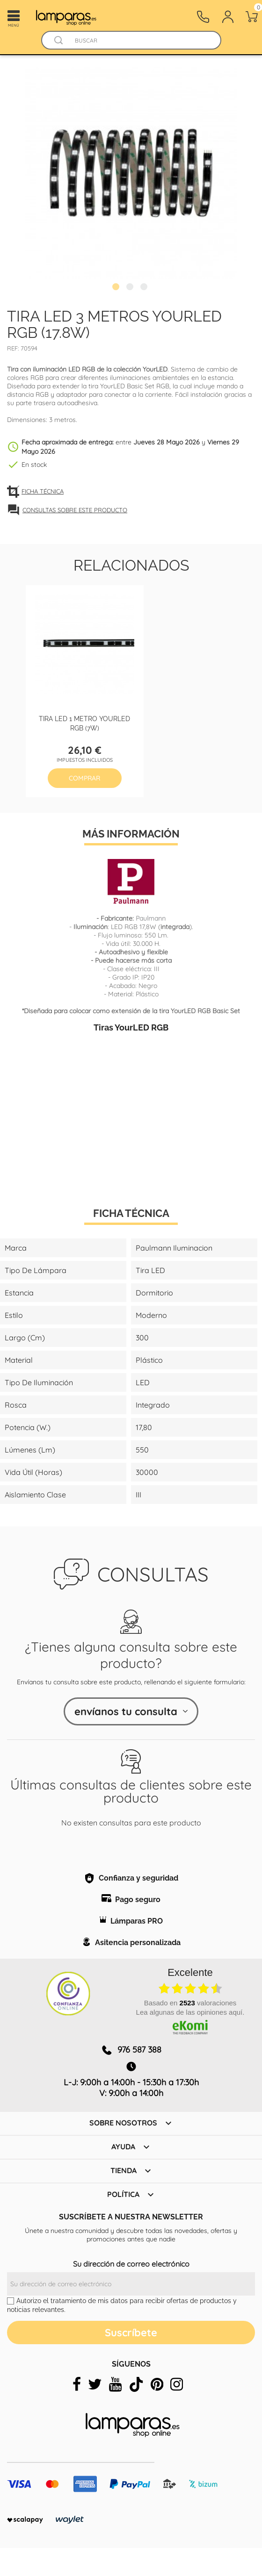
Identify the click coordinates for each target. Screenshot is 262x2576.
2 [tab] (131, 288)
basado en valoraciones (190, 2003)
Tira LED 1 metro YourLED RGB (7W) (84, 723)
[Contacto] (203, 17)
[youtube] (115, 2384)
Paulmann (151, 918)
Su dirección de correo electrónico (131, 2263)
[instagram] (176, 2384)
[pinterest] (157, 2384)
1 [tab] (117, 288)
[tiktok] (136, 2384)
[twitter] (95, 2384)
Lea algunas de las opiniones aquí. (190, 2012)
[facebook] (77, 2384)
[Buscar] (140, 40)
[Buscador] (59, 40)
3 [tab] (145, 288)
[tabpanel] (131, 173)
